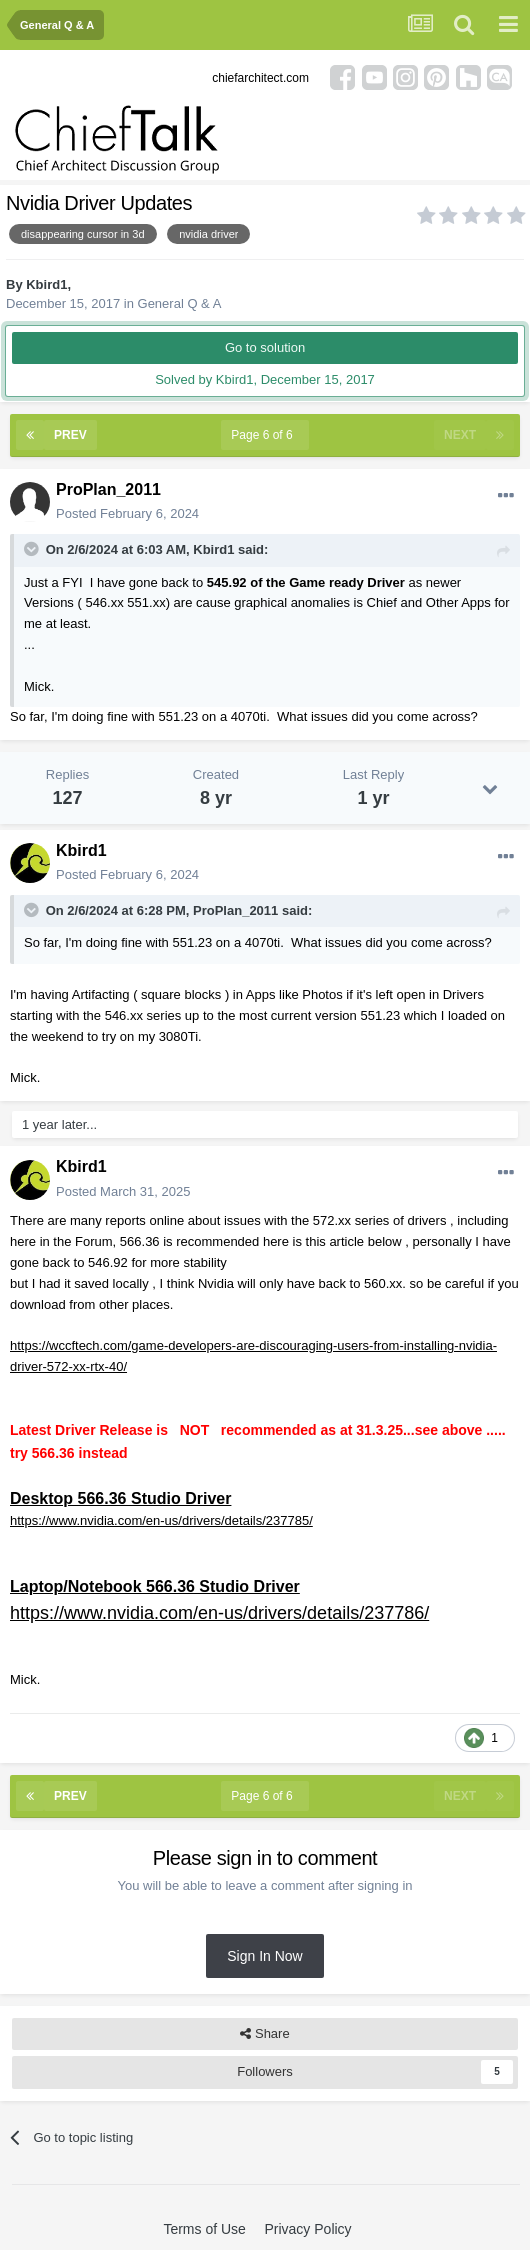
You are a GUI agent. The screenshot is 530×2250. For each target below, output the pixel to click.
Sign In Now (264, 1956)
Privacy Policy (307, 2229)
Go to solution (265, 347)
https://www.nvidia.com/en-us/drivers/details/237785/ (161, 1520)
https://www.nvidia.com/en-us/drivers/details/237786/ (219, 1613)
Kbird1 (46, 284)
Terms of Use (204, 2229)
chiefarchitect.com (260, 78)
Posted (127, 513)
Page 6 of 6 (265, 435)
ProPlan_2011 (108, 489)
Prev (70, 435)
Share (264, 2034)
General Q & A (180, 303)
